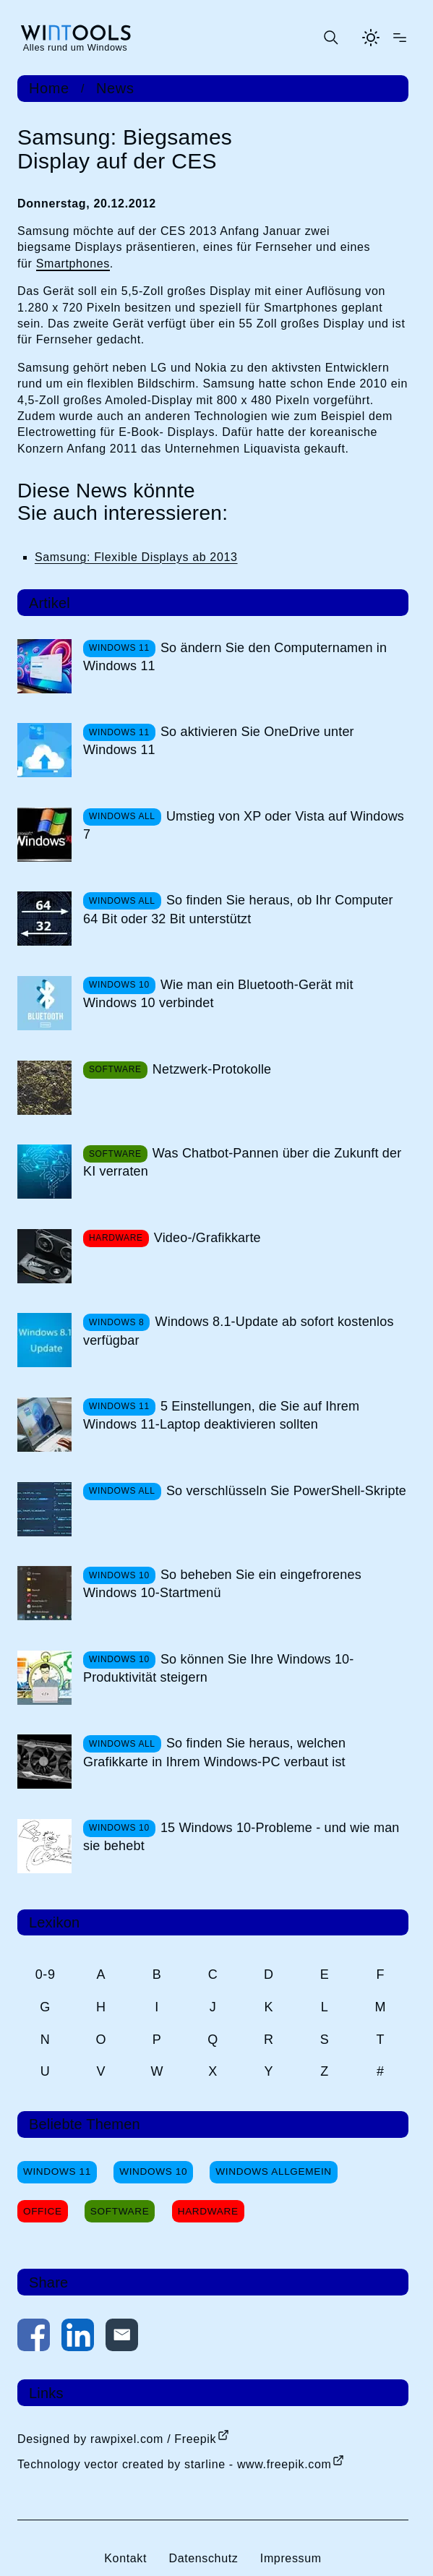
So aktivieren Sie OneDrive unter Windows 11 (218, 740)
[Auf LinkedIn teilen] (77, 2338)
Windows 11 (57, 2171)
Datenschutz (203, 2558)
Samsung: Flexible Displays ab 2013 (136, 557)
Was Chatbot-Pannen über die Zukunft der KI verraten (242, 1162)
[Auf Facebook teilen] (33, 2338)
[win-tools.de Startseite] (75, 37)
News (115, 88)
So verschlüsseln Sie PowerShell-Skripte (286, 1491)
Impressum (291, 2558)
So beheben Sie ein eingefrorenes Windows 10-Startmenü (222, 1583)
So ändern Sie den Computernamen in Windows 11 (235, 657)
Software (120, 2211)
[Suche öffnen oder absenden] (330, 37)
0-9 (45, 1974)
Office (42, 2211)
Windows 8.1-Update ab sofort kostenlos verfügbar (238, 1330)
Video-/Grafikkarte (207, 1238)
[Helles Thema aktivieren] (371, 37)
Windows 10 (153, 2171)
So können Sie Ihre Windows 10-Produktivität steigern (218, 1668)
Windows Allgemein (273, 2171)
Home (49, 88)
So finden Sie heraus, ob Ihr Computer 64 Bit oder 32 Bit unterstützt (238, 909)
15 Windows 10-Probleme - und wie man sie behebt (241, 1836)
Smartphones (73, 263)
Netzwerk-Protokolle (212, 1069)
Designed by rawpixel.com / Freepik (116, 2439)
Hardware (208, 2211)
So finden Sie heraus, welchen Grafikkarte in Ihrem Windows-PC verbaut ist (214, 1752)
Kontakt (125, 2558)
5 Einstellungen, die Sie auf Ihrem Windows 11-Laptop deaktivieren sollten (221, 1415)
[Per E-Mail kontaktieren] (122, 2338)
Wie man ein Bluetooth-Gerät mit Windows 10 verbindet (218, 993)
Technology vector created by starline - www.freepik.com (174, 2464)
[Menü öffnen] (399, 37)
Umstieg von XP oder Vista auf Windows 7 (243, 825)
